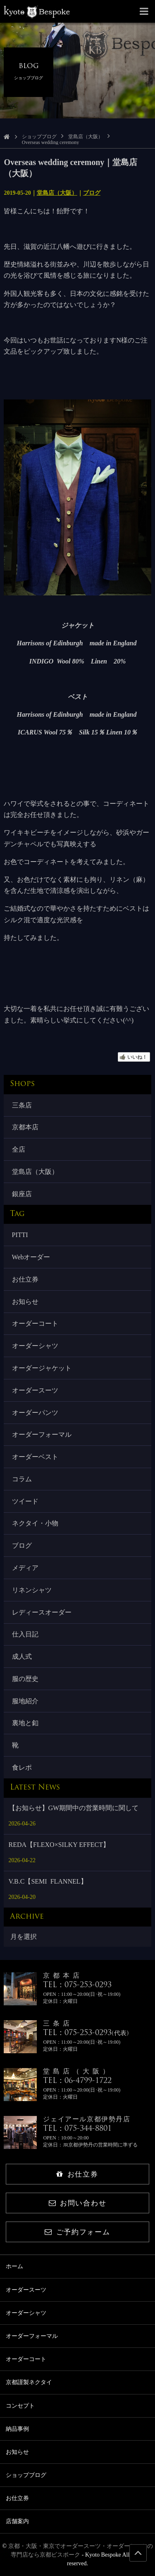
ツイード (25, 1501)
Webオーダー (31, 1257)
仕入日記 (25, 1634)
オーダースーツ (35, 1390)
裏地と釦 (25, 1722)
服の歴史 (25, 1678)
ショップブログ (39, 136)
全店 (18, 1149)
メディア (25, 1567)
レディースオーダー (42, 1612)
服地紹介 (25, 1701)
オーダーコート (35, 1323)
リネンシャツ (32, 1590)
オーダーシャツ (35, 1345)
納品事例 (17, 2429)
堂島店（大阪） (85, 136)
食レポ (22, 1767)
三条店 (22, 1105)
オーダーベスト (35, 1456)
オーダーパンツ (35, 1412)
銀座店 (22, 1193)
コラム (22, 1479)
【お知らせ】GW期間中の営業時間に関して (74, 1807)
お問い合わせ (77, 2203)
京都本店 (25, 1127)
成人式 (22, 1656)
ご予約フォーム (77, 2232)
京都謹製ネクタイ (29, 2382)
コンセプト (20, 2406)
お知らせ (25, 1301)
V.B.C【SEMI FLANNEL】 (48, 1881)
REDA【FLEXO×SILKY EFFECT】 (59, 1844)
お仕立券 (25, 1279)
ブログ (91, 193)
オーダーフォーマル (42, 1434)
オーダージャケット (42, 1368)
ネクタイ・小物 (35, 1523)
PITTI (20, 1234)
